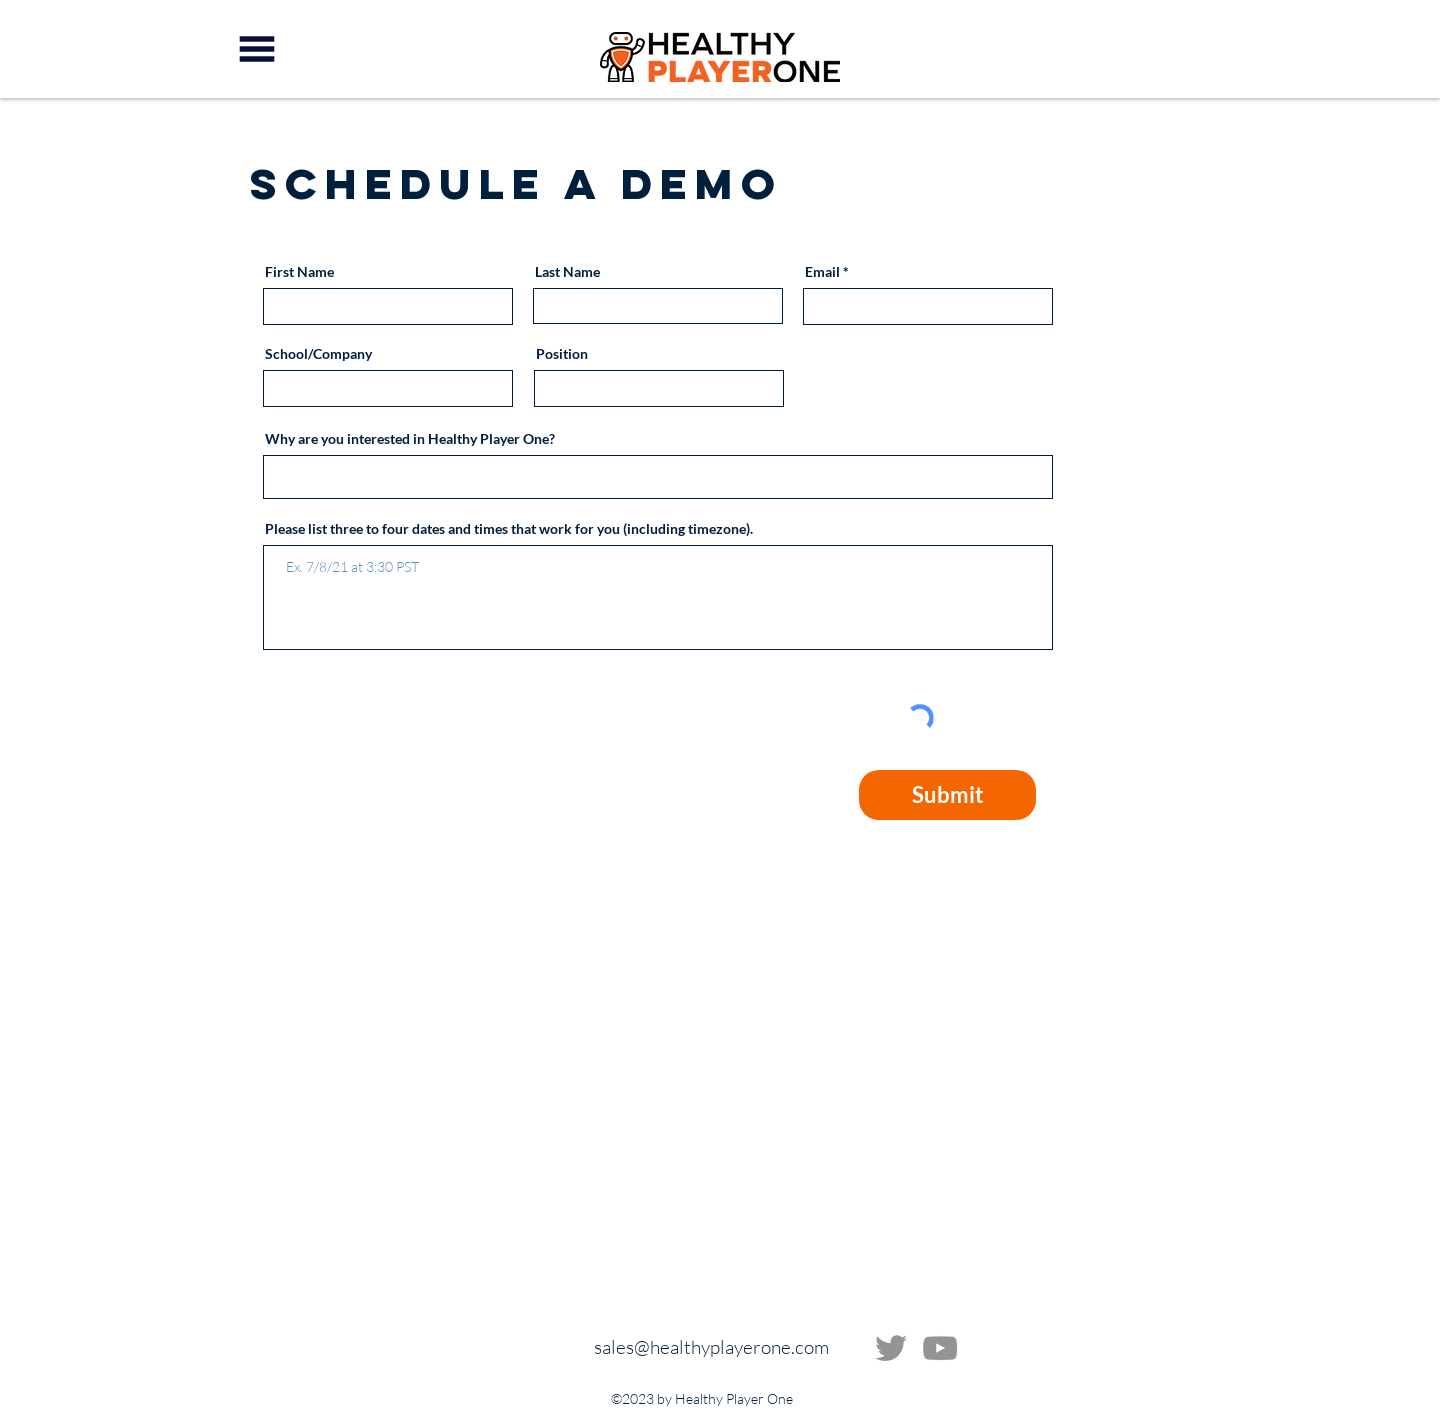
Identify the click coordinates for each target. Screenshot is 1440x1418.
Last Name (567, 272)
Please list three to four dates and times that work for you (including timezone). (509, 529)
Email (822, 272)
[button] (256, 49)
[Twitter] (891, 1348)
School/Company (318, 354)
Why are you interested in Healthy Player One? (410, 439)
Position (562, 354)
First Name (299, 272)
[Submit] (947, 795)
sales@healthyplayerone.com (711, 1347)
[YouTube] (940, 1348)
